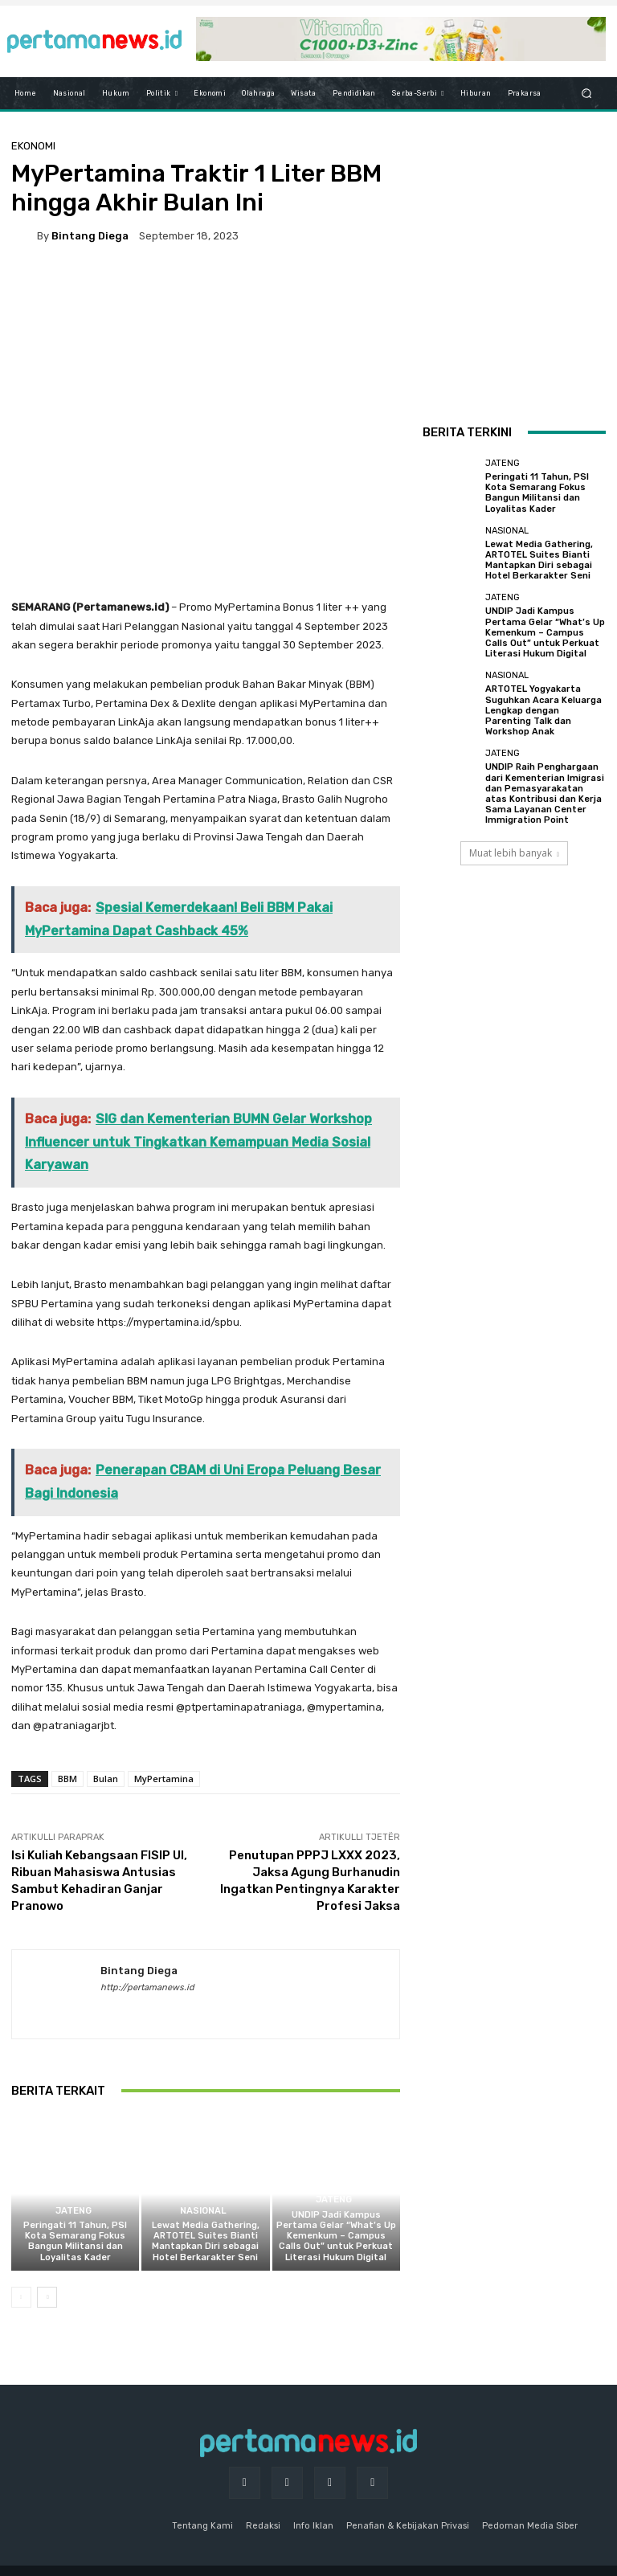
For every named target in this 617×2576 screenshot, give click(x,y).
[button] (587, 93)
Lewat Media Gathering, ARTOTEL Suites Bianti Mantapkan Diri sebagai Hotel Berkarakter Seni (205, 2241)
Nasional (204, 2210)
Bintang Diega (90, 236)
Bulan (105, 1779)
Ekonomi (33, 146)
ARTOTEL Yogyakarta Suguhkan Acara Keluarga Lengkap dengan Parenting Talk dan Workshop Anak (543, 710)
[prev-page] (21, 2297)
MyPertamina (164, 1779)
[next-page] (47, 2297)
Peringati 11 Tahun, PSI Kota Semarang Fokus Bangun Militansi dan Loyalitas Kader (75, 2241)
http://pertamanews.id (147, 1987)
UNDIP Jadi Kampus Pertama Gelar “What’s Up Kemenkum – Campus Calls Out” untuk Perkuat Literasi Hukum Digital (336, 2236)
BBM (67, 1779)
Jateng (73, 2210)
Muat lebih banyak (514, 853)
